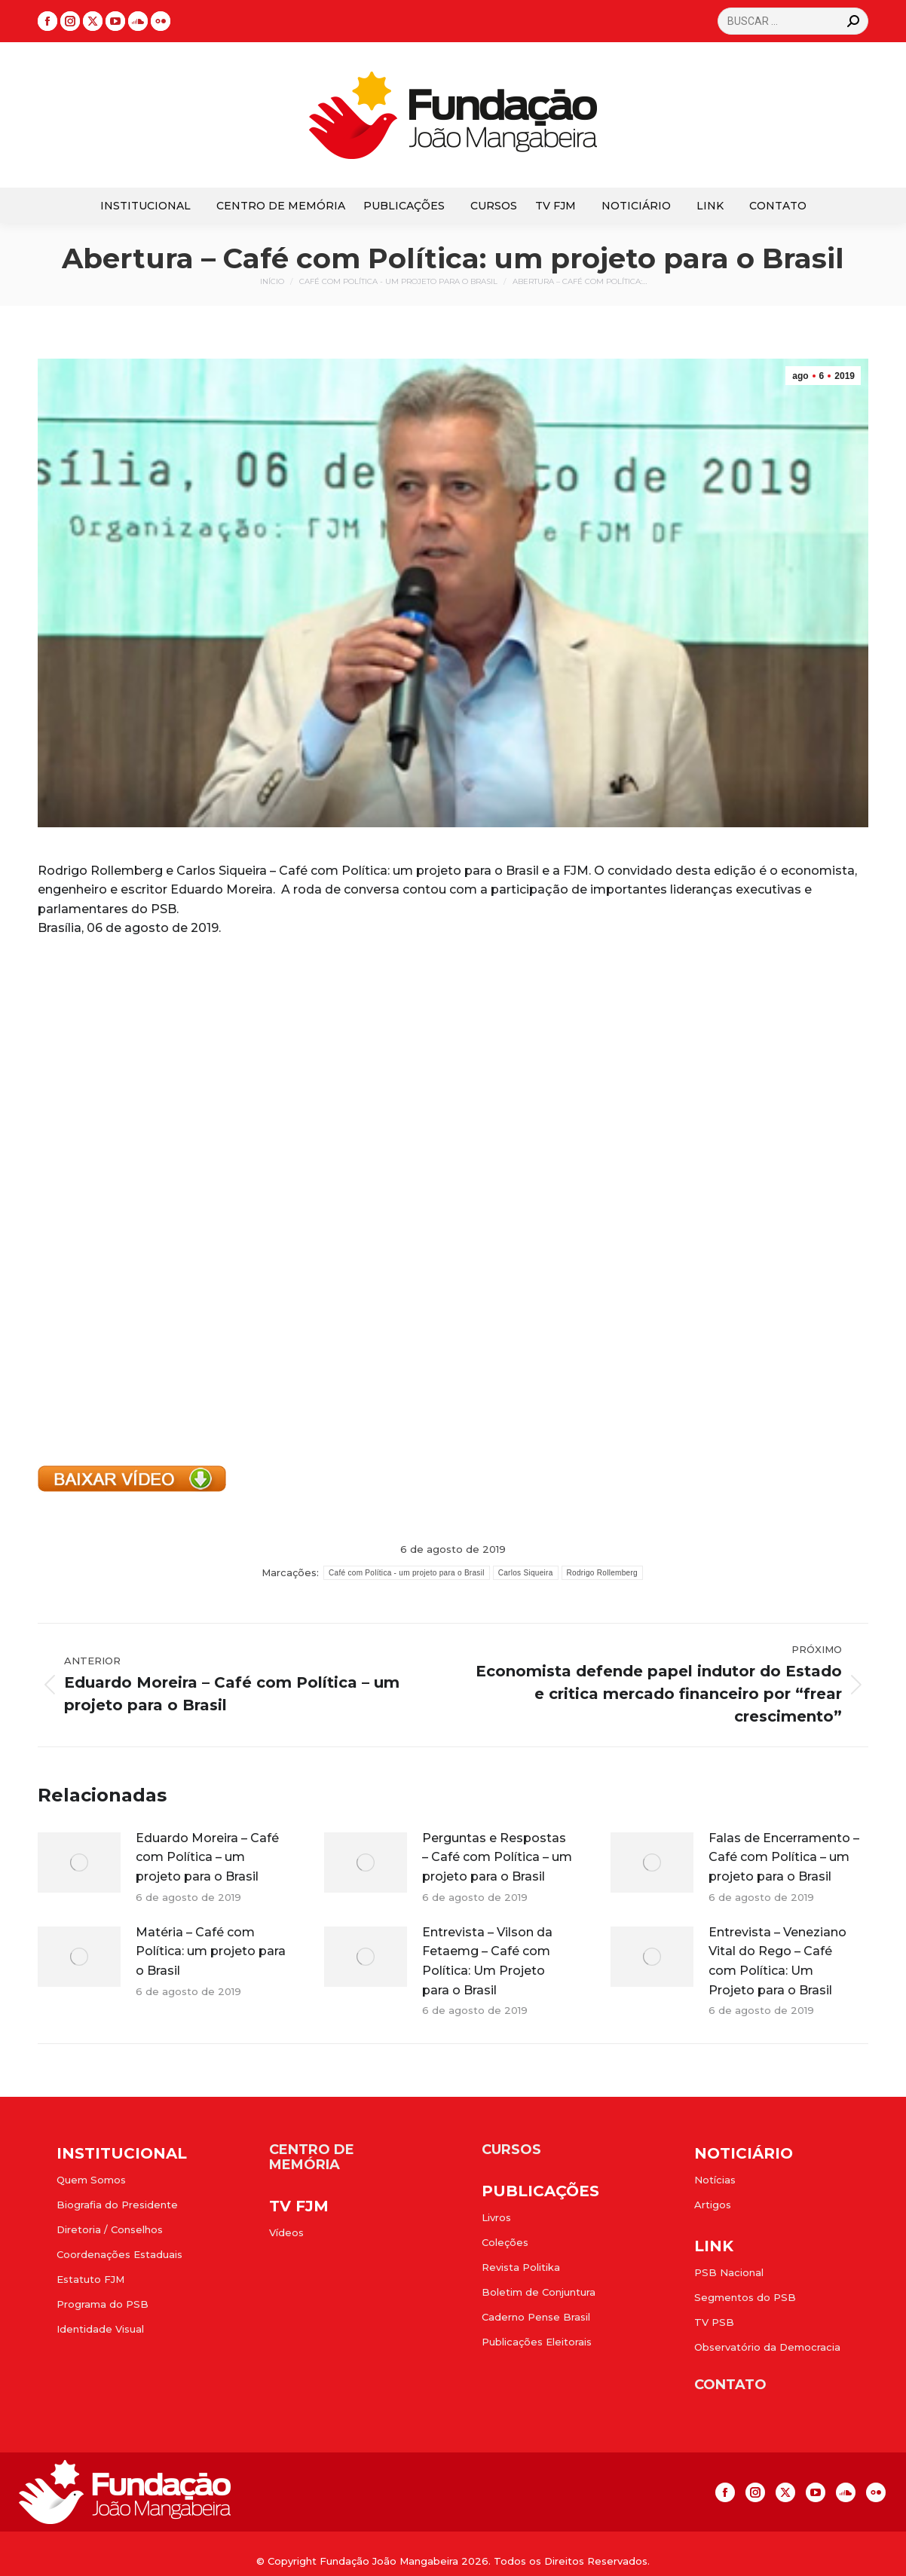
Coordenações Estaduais (119, 2254)
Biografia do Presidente (117, 2205)
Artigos (712, 2205)
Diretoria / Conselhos (110, 2229)
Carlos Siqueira (525, 1573)
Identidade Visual (100, 2329)
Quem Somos (91, 2180)
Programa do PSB (102, 2304)
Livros (496, 2217)
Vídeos (286, 2232)
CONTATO (730, 2384)
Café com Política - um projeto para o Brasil (407, 1573)
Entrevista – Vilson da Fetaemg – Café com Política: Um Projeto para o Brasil (487, 1961)
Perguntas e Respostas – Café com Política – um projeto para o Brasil (497, 1857)
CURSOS (511, 2149)
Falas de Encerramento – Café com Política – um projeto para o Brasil (784, 1857)
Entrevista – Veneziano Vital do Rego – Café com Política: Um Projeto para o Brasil (777, 1961)
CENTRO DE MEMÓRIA (311, 2157)
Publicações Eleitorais (537, 2342)
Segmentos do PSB (745, 2297)
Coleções (505, 2242)
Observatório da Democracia (767, 2347)
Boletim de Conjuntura (538, 2292)
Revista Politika (521, 2267)
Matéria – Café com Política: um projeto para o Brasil (211, 1951)
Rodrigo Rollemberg (602, 1573)
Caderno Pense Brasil (536, 2317)
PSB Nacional (729, 2272)
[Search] (793, 21)
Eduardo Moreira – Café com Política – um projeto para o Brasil (207, 1857)
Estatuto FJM (90, 2279)
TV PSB (714, 2322)
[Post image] (79, 1862)
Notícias (715, 2180)
